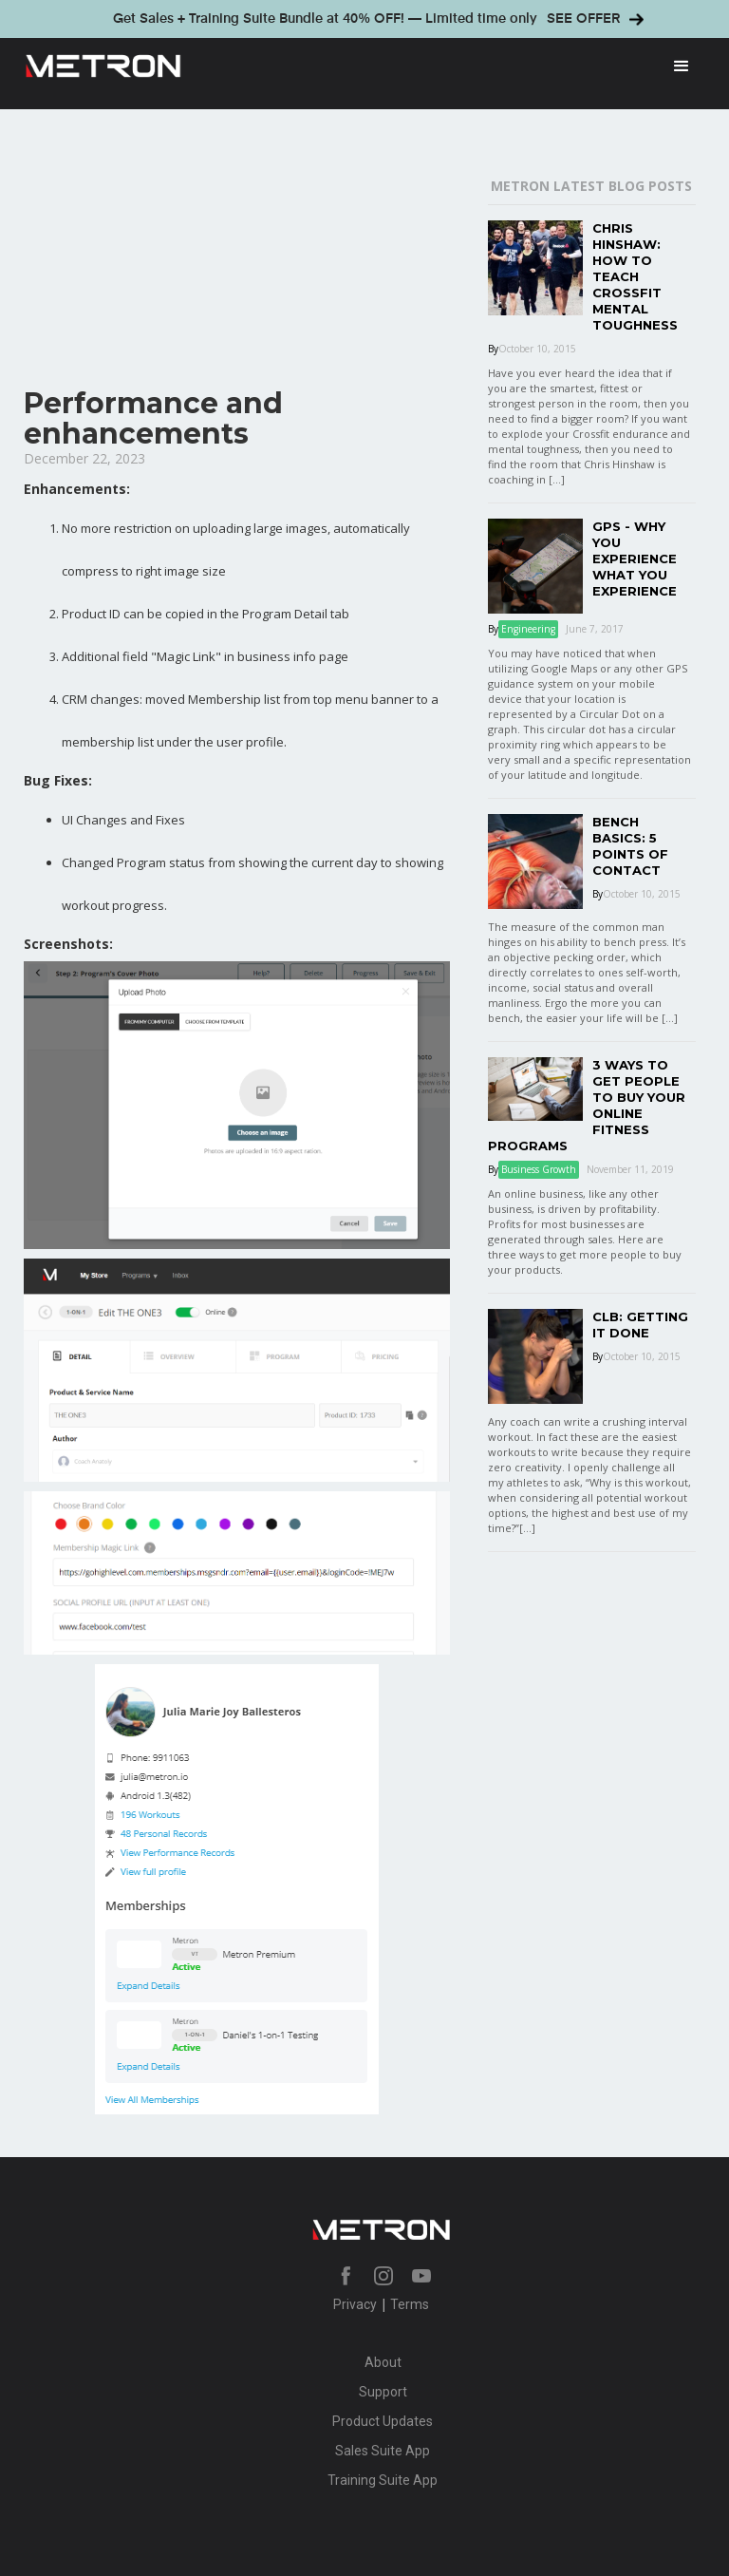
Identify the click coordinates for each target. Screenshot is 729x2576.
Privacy (355, 2304)
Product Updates (382, 2421)
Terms (409, 2304)
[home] (336, 66)
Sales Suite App (382, 2450)
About (383, 2362)
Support (383, 2391)
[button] (681, 66)
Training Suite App (382, 2480)
